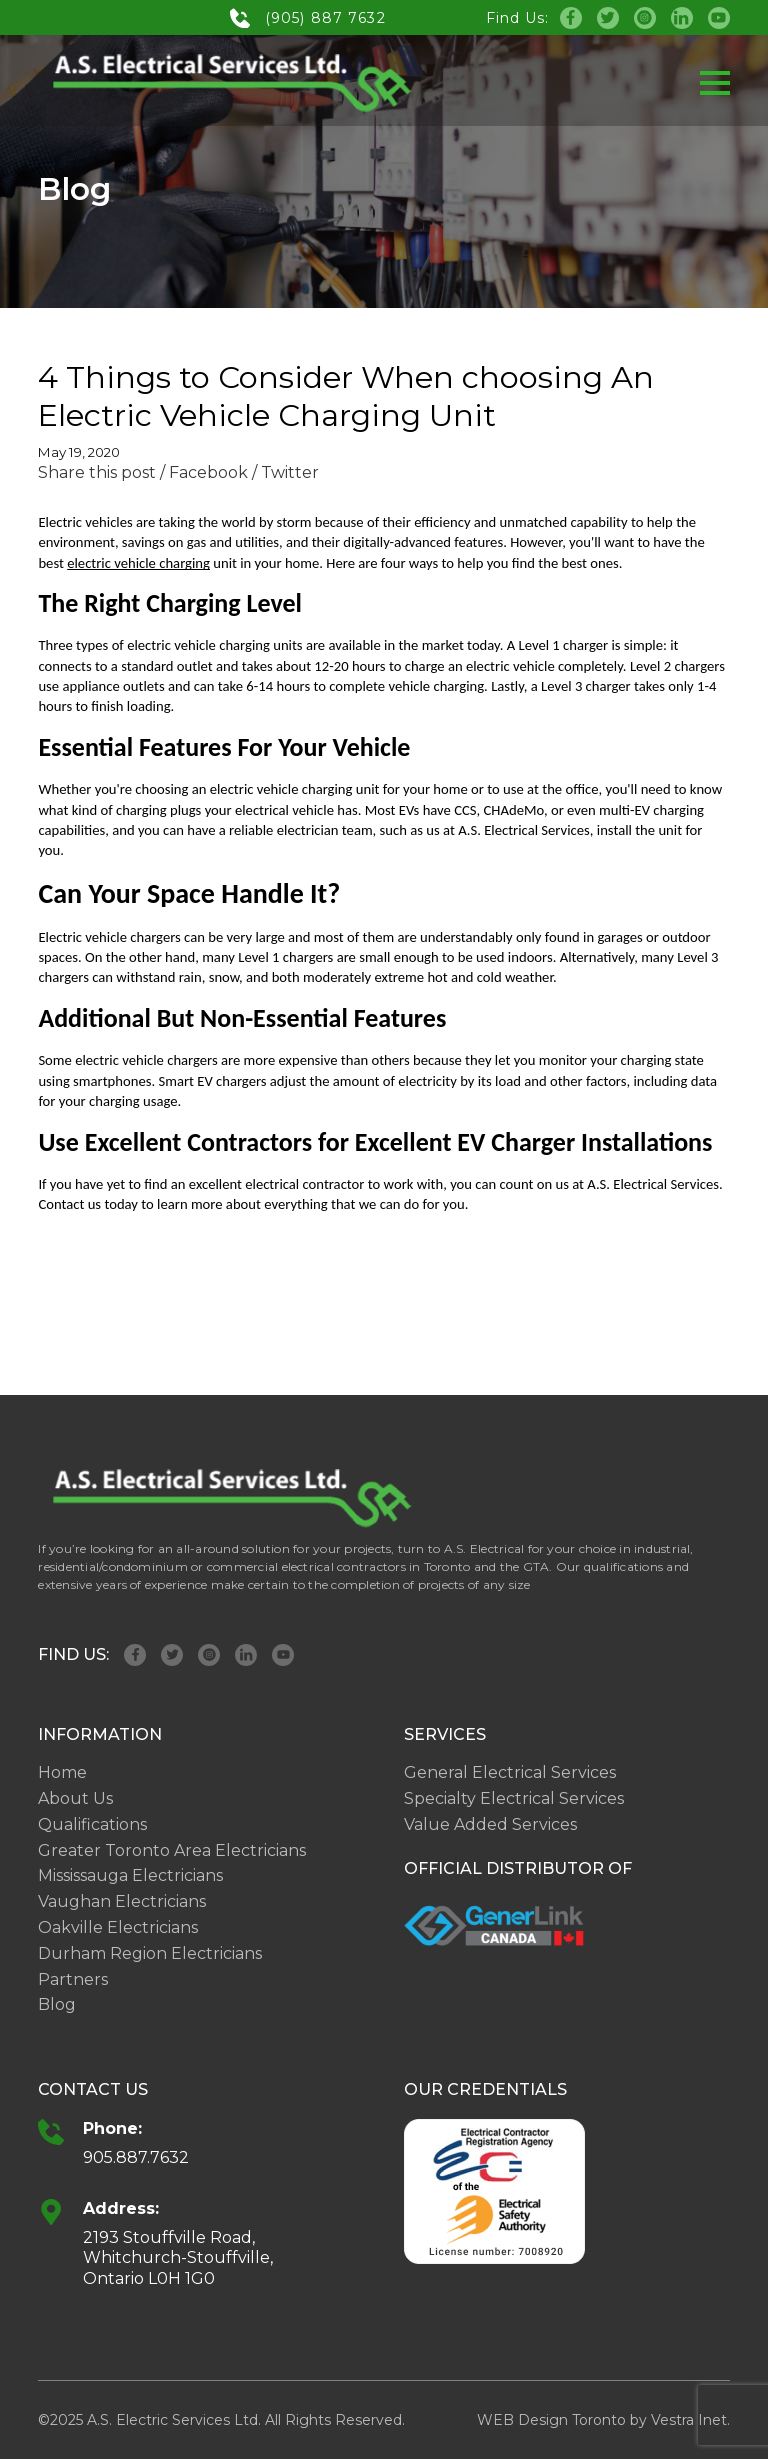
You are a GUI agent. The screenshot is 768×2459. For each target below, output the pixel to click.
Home (62, 1772)
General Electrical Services (510, 1772)
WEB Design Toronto (551, 2420)
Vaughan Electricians (122, 1901)
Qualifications (92, 1824)
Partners (73, 1979)
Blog (57, 2004)
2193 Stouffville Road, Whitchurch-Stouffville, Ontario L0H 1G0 (178, 2258)
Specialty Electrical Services (514, 1798)
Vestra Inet (689, 2420)
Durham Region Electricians (150, 1953)
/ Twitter (285, 472)
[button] (715, 83)
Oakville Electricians (118, 1927)
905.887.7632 (136, 2157)
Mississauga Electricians (130, 1875)
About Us (75, 1798)
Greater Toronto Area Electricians (172, 1850)
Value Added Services (490, 1824)
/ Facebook (204, 472)
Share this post (97, 472)
